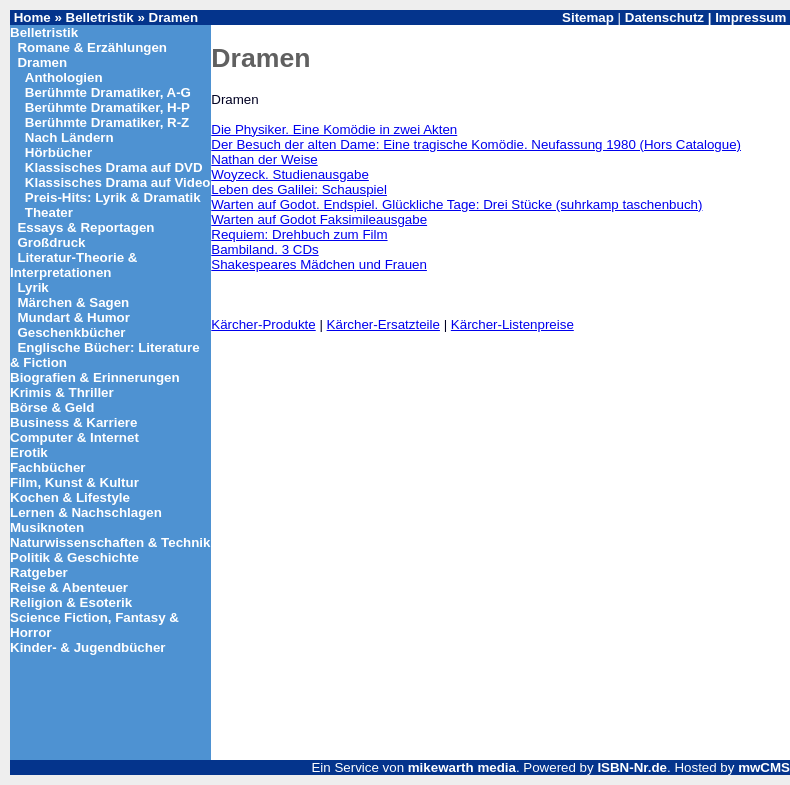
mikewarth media (462, 767)
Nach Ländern (69, 137)
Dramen (174, 17)
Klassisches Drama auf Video (118, 182)
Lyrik (32, 287)
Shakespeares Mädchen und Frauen (319, 264)
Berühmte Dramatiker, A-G (108, 92)
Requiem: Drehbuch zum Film (299, 234)
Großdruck (51, 242)
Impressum (750, 17)
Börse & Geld (52, 407)
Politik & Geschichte (74, 557)
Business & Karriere (73, 422)
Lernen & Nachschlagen (86, 512)
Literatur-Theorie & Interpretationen (73, 265)
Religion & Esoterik (71, 602)
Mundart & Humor (73, 317)
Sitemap (588, 17)
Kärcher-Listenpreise (512, 324)
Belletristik (100, 17)
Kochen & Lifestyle (70, 497)
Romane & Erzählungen (92, 47)
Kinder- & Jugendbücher (88, 647)
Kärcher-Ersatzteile (383, 324)
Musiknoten (47, 527)
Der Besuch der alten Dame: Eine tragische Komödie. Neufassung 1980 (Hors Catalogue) (476, 144)
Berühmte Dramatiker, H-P (107, 107)
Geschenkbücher (71, 332)
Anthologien (64, 77)
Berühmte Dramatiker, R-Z (107, 122)
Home (32, 17)
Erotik (29, 452)
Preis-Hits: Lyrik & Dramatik (113, 197)
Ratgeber (39, 572)
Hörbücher (58, 152)
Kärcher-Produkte (263, 324)
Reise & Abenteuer (69, 587)
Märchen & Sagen (73, 302)
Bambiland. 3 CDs (264, 249)
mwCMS (764, 767)
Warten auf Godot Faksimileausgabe (319, 219)
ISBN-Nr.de (632, 767)
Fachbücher (48, 467)
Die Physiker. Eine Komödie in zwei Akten (334, 129)
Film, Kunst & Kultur (74, 482)
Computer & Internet (74, 437)
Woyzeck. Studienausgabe (290, 174)
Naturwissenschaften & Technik (110, 542)
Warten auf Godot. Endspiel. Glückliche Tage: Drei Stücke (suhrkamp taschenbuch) (456, 204)
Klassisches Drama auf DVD (114, 167)
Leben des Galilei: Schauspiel (299, 189)
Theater (49, 212)
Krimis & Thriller (62, 392)
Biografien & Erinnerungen (95, 377)
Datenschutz (664, 17)
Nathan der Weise (264, 159)
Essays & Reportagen (85, 227)
